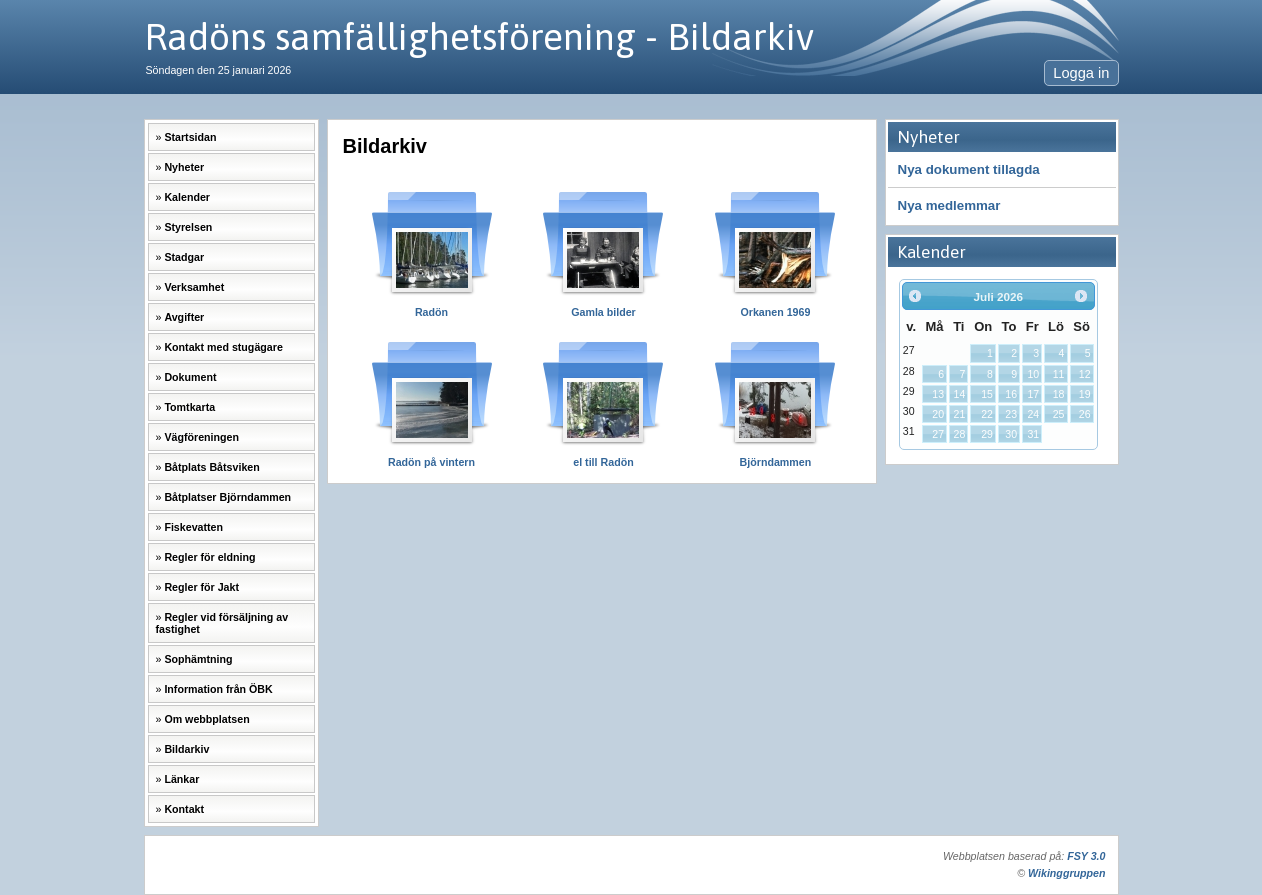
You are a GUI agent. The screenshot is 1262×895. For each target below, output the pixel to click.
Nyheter (184, 167)
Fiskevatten (193, 527)
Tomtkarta (189, 407)
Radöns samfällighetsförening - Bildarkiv (479, 36)
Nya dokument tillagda (969, 169)
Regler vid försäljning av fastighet (222, 623)
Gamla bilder (603, 312)
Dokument (190, 377)
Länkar (181, 779)
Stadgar (184, 257)
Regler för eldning (209, 557)
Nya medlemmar (949, 205)
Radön (431, 312)
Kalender (187, 197)
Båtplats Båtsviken (211, 467)
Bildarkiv (186, 749)
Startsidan (190, 137)
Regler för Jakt (201, 587)
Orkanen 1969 (775, 312)
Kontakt (184, 809)
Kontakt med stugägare (223, 347)
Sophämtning (198, 659)
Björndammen (776, 462)
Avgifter (184, 317)
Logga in (1081, 73)
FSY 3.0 (1086, 856)
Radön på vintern (431, 462)
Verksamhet (194, 287)
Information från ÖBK (218, 689)
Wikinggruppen (1066, 873)
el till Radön (603, 462)
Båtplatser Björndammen (227, 497)
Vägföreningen (201, 437)
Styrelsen (188, 227)
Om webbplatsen (206, 719)
